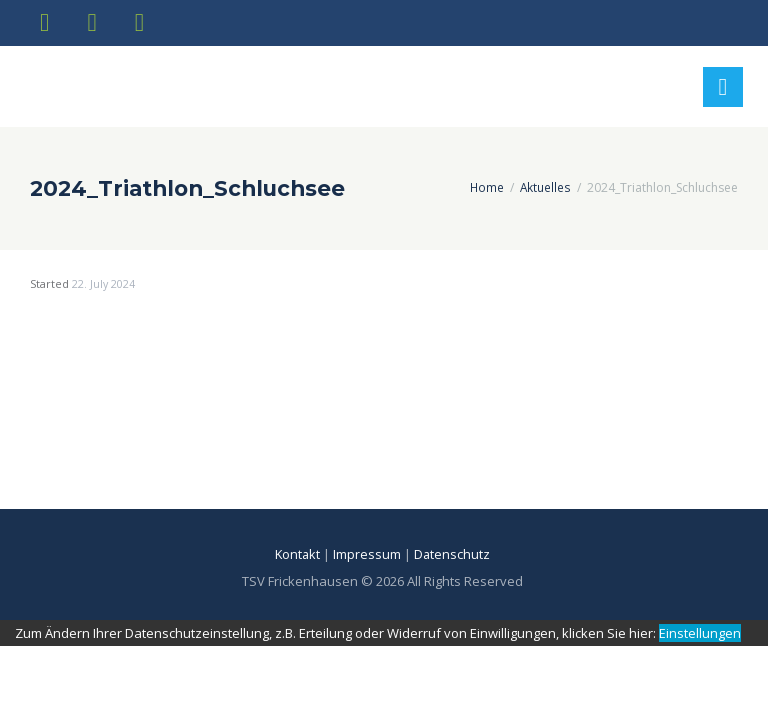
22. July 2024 (104, 288)
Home (486, 191)
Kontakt (297, 559)
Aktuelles (545, 191)
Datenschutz (455, 559)
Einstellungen (700, 637)
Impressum (368, 559)
